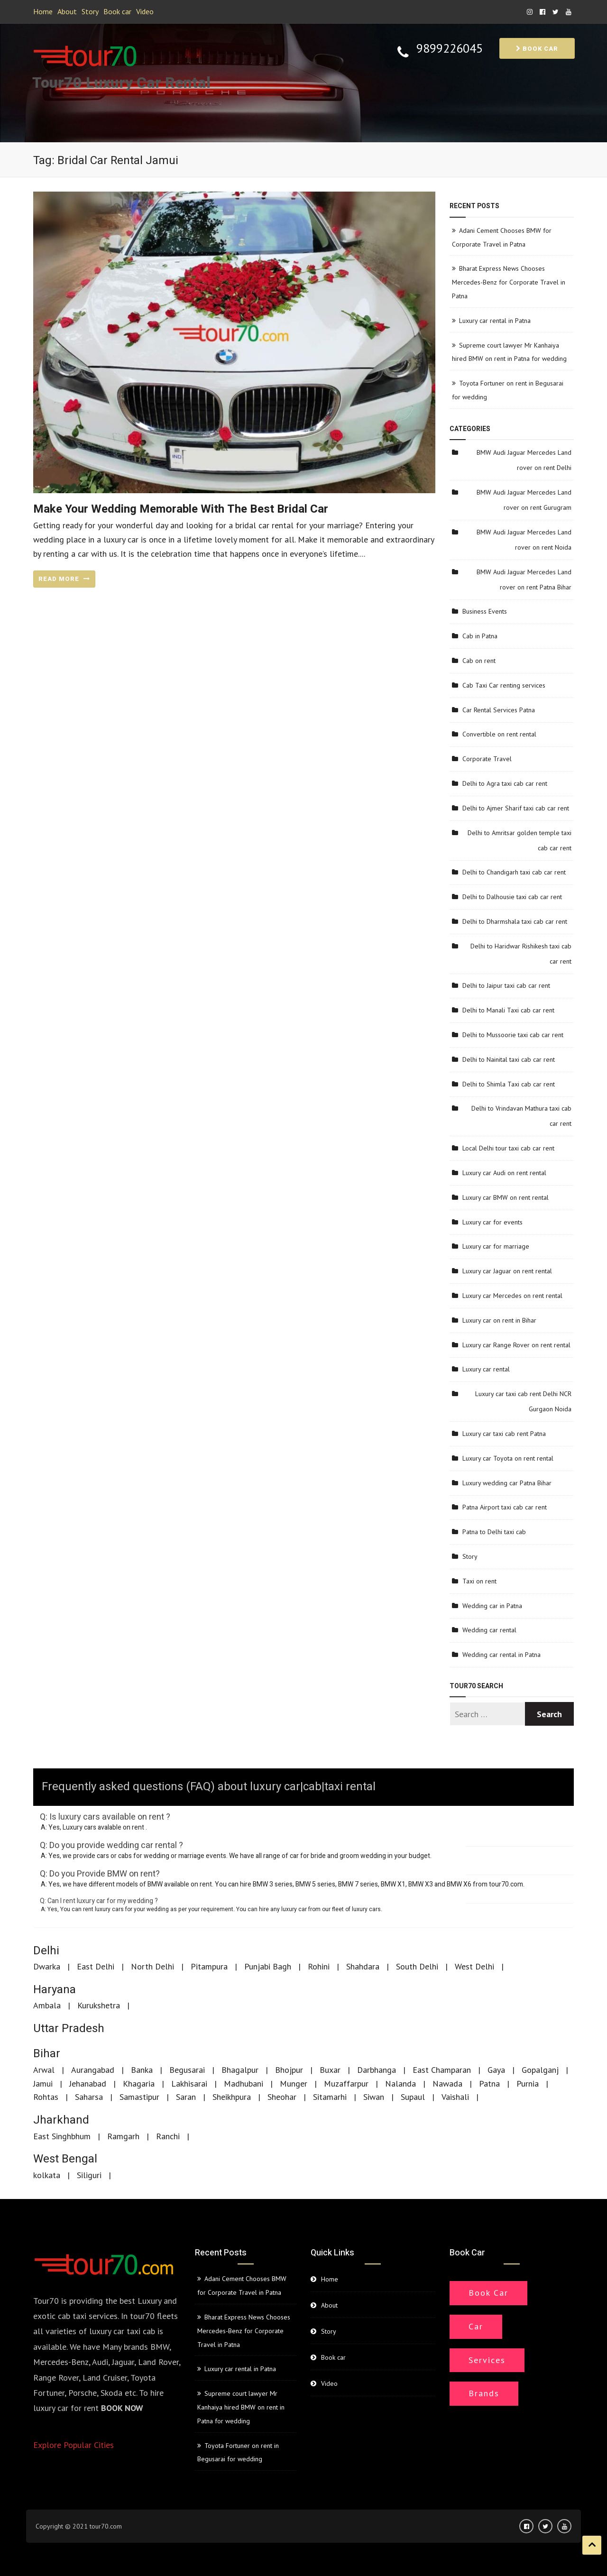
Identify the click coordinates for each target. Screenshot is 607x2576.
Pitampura (209, 1966)
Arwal (44, 2069)
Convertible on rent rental (499, 734)
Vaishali (455, 2096)
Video (145, 11)
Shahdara (362, 1966)
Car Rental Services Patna (498, 710)
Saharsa (89, 2096)
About (67, 11)
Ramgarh (123, 2136)
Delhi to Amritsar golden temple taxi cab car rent (519, 840)
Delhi (46, 1950)
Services (487, 2360)
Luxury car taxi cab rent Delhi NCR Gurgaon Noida (523, 1401)
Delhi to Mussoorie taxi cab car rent (512, 1034)
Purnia (527, 2083)
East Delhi (95, 1966)
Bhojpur (289, 2069)
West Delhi (474, 1966)
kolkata (46, 2175)
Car (476, 2326)
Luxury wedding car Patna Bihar (507, 1483)
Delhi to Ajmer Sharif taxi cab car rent (515, 808)
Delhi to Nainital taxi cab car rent (508, 1059)
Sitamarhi (330, 2096)
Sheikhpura (231, 2096)
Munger (293, 2083)
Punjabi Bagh (267, 1966)
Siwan (373, 2096)
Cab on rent (479, 660)
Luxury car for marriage (495, 1246)
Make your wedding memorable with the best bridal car (180, 509)
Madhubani (243, 2083)
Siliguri (89, 2175)
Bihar (46, 2053)
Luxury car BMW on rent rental (505, 1197)
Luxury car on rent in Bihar (499, 1320)
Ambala (47, 2005)
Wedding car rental (489, 1630)
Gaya (496, 2069)
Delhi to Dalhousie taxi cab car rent (512, 896)
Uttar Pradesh (68, 2028)
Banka (142, 2069)
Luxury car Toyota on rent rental (507, 1458)
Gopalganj (540, 2069)
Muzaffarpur (346, 2083)
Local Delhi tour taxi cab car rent (508, 1148)
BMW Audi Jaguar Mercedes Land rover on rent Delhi (524, 460)
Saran (186, 2096)
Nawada (447, 2083)
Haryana (54, 1989)
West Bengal (65, 2159)
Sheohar (281, 2096)
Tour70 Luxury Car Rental (121, 83)
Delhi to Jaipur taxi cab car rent (506, 985)
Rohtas (45, 2096)
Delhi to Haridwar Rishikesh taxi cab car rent (520, 954)
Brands (484, 2393)
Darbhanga (376, 2069)
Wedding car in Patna (492, 1605)
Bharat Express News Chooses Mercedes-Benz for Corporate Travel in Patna (508, 282)
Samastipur (139, 2096)
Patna (489, 2083)
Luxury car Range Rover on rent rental (516, 1345)
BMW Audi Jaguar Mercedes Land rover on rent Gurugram (524, 500)
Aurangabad (92, 2069)
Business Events (484, 611)
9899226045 (449, 48)
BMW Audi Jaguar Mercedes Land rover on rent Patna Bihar (524, 579)
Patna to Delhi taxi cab (494, 1531)
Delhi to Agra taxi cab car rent (504, 783)
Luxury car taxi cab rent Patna (504, 1433)
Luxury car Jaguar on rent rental (507, 1271)
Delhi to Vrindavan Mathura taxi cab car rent (521, 1116)
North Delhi (152, 1966)
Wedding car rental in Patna (501, 1654)
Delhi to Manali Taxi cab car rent (508, 1010)
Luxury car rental (486, 1369)
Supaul (413, 2096)
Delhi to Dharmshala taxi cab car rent (514, 921)
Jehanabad (87, 2083)
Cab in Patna (479, 636)
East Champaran (442, 2069)
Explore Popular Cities (73, 2444)
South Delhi (417, 1966)
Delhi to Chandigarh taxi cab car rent (514, 872)
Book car (117, 11)
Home (43, 11)
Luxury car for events (492, 1222)
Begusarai (187, 2069)
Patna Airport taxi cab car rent (504, 1507)
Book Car (488, 2292)
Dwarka (46, 1966)
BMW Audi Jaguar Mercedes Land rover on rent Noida (524, 540)
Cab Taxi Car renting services (503, 685)
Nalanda (400, 2083)
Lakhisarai (189, 2083)
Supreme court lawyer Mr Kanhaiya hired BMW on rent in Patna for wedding (241, 2407)
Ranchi (168, 2136)
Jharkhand (61, 2120)
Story (90, 11)
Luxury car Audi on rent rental (504, 1172)
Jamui (43, 2083)
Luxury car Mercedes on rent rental (512, 1295)
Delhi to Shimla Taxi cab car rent (508, 1084)
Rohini (319, 1966)
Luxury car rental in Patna (495, 320)
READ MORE (64, 578)
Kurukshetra (98, 2005)
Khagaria (139, 2083)
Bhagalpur (239, 2069)
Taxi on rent (479, 1581)
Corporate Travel (487, 758)
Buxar (330, 2069)
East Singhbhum (62, 2136)
